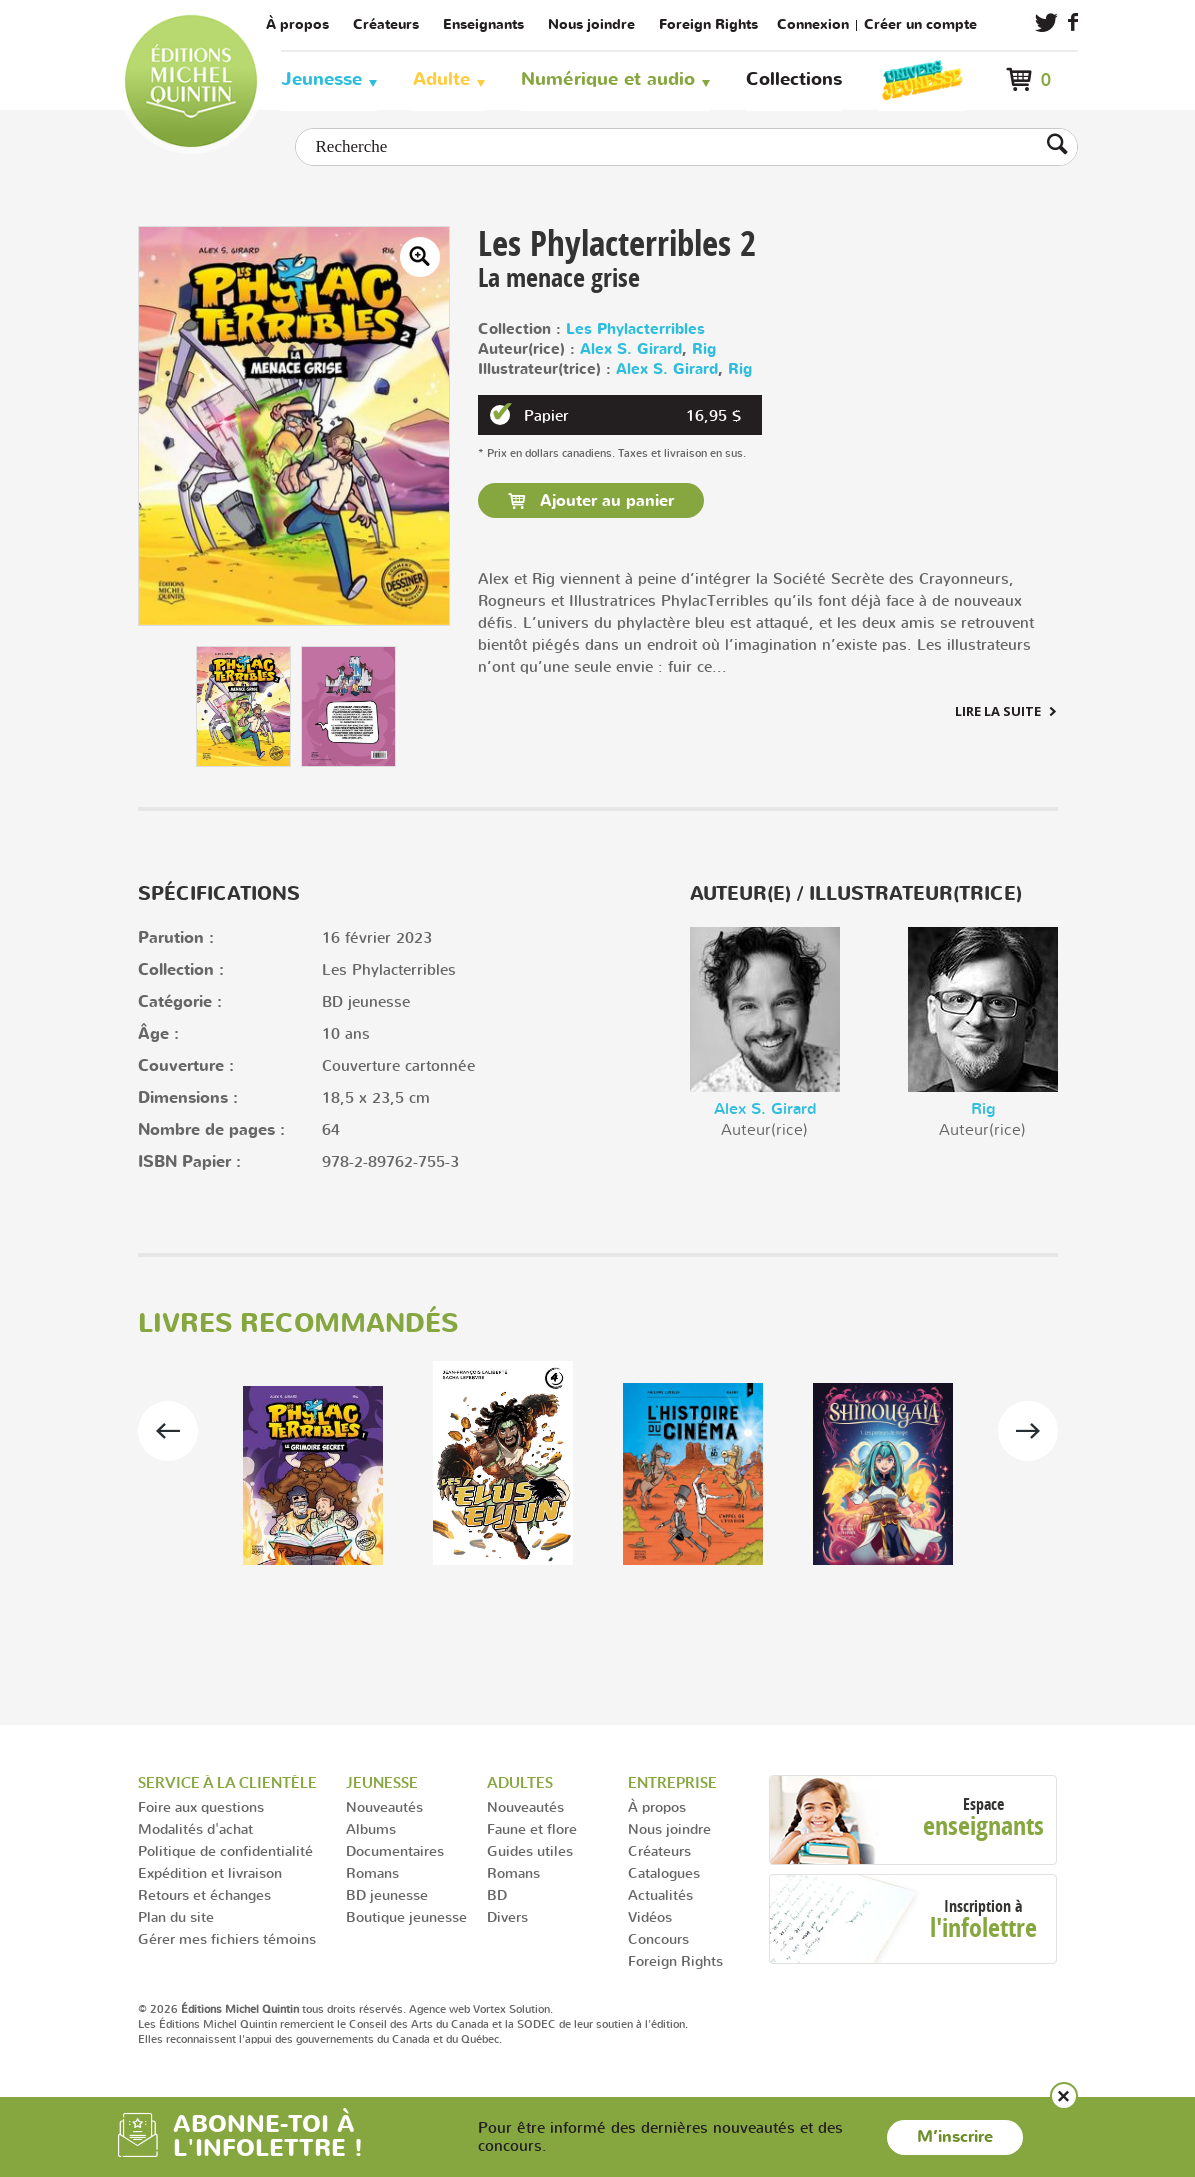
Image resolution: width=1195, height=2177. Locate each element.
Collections (794, 79)
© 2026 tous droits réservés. (272, 2009)
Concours (658, 1938)
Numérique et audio (608, 79)
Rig (704, 349)
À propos (297, 24)
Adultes (520, 1782)
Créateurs (386, 24)
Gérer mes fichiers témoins (227, 1938)
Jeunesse (321, 79)
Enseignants (483, 24)
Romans (372, 1872)
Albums (371, 1828)
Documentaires (395, 1850)
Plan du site (176, 1916)
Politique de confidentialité (225, 1850)
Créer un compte (920, 24)
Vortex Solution (511, 2009)
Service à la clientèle (227, 1782)
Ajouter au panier (604, 501)
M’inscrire (955, 2137)
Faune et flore (532, 1828)
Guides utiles (530, 1850)
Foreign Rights (708, 24)
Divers (507, 1916)
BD (497, 1894)
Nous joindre (591, 24)
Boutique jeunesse (406, 1916)
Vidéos (650, 1916)
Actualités (660, 1894)
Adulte (441, 79)
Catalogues (664, 1872)
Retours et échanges (204, 1894)
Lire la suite (998, 711)
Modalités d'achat (195, 1828)
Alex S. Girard (631, 349)
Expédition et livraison (210, 1872)
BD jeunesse (387, 1894)
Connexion (813, 24)
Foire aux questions (201, 1806)
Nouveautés (384, 1806)
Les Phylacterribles (635, 329)
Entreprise (672, 1782)
